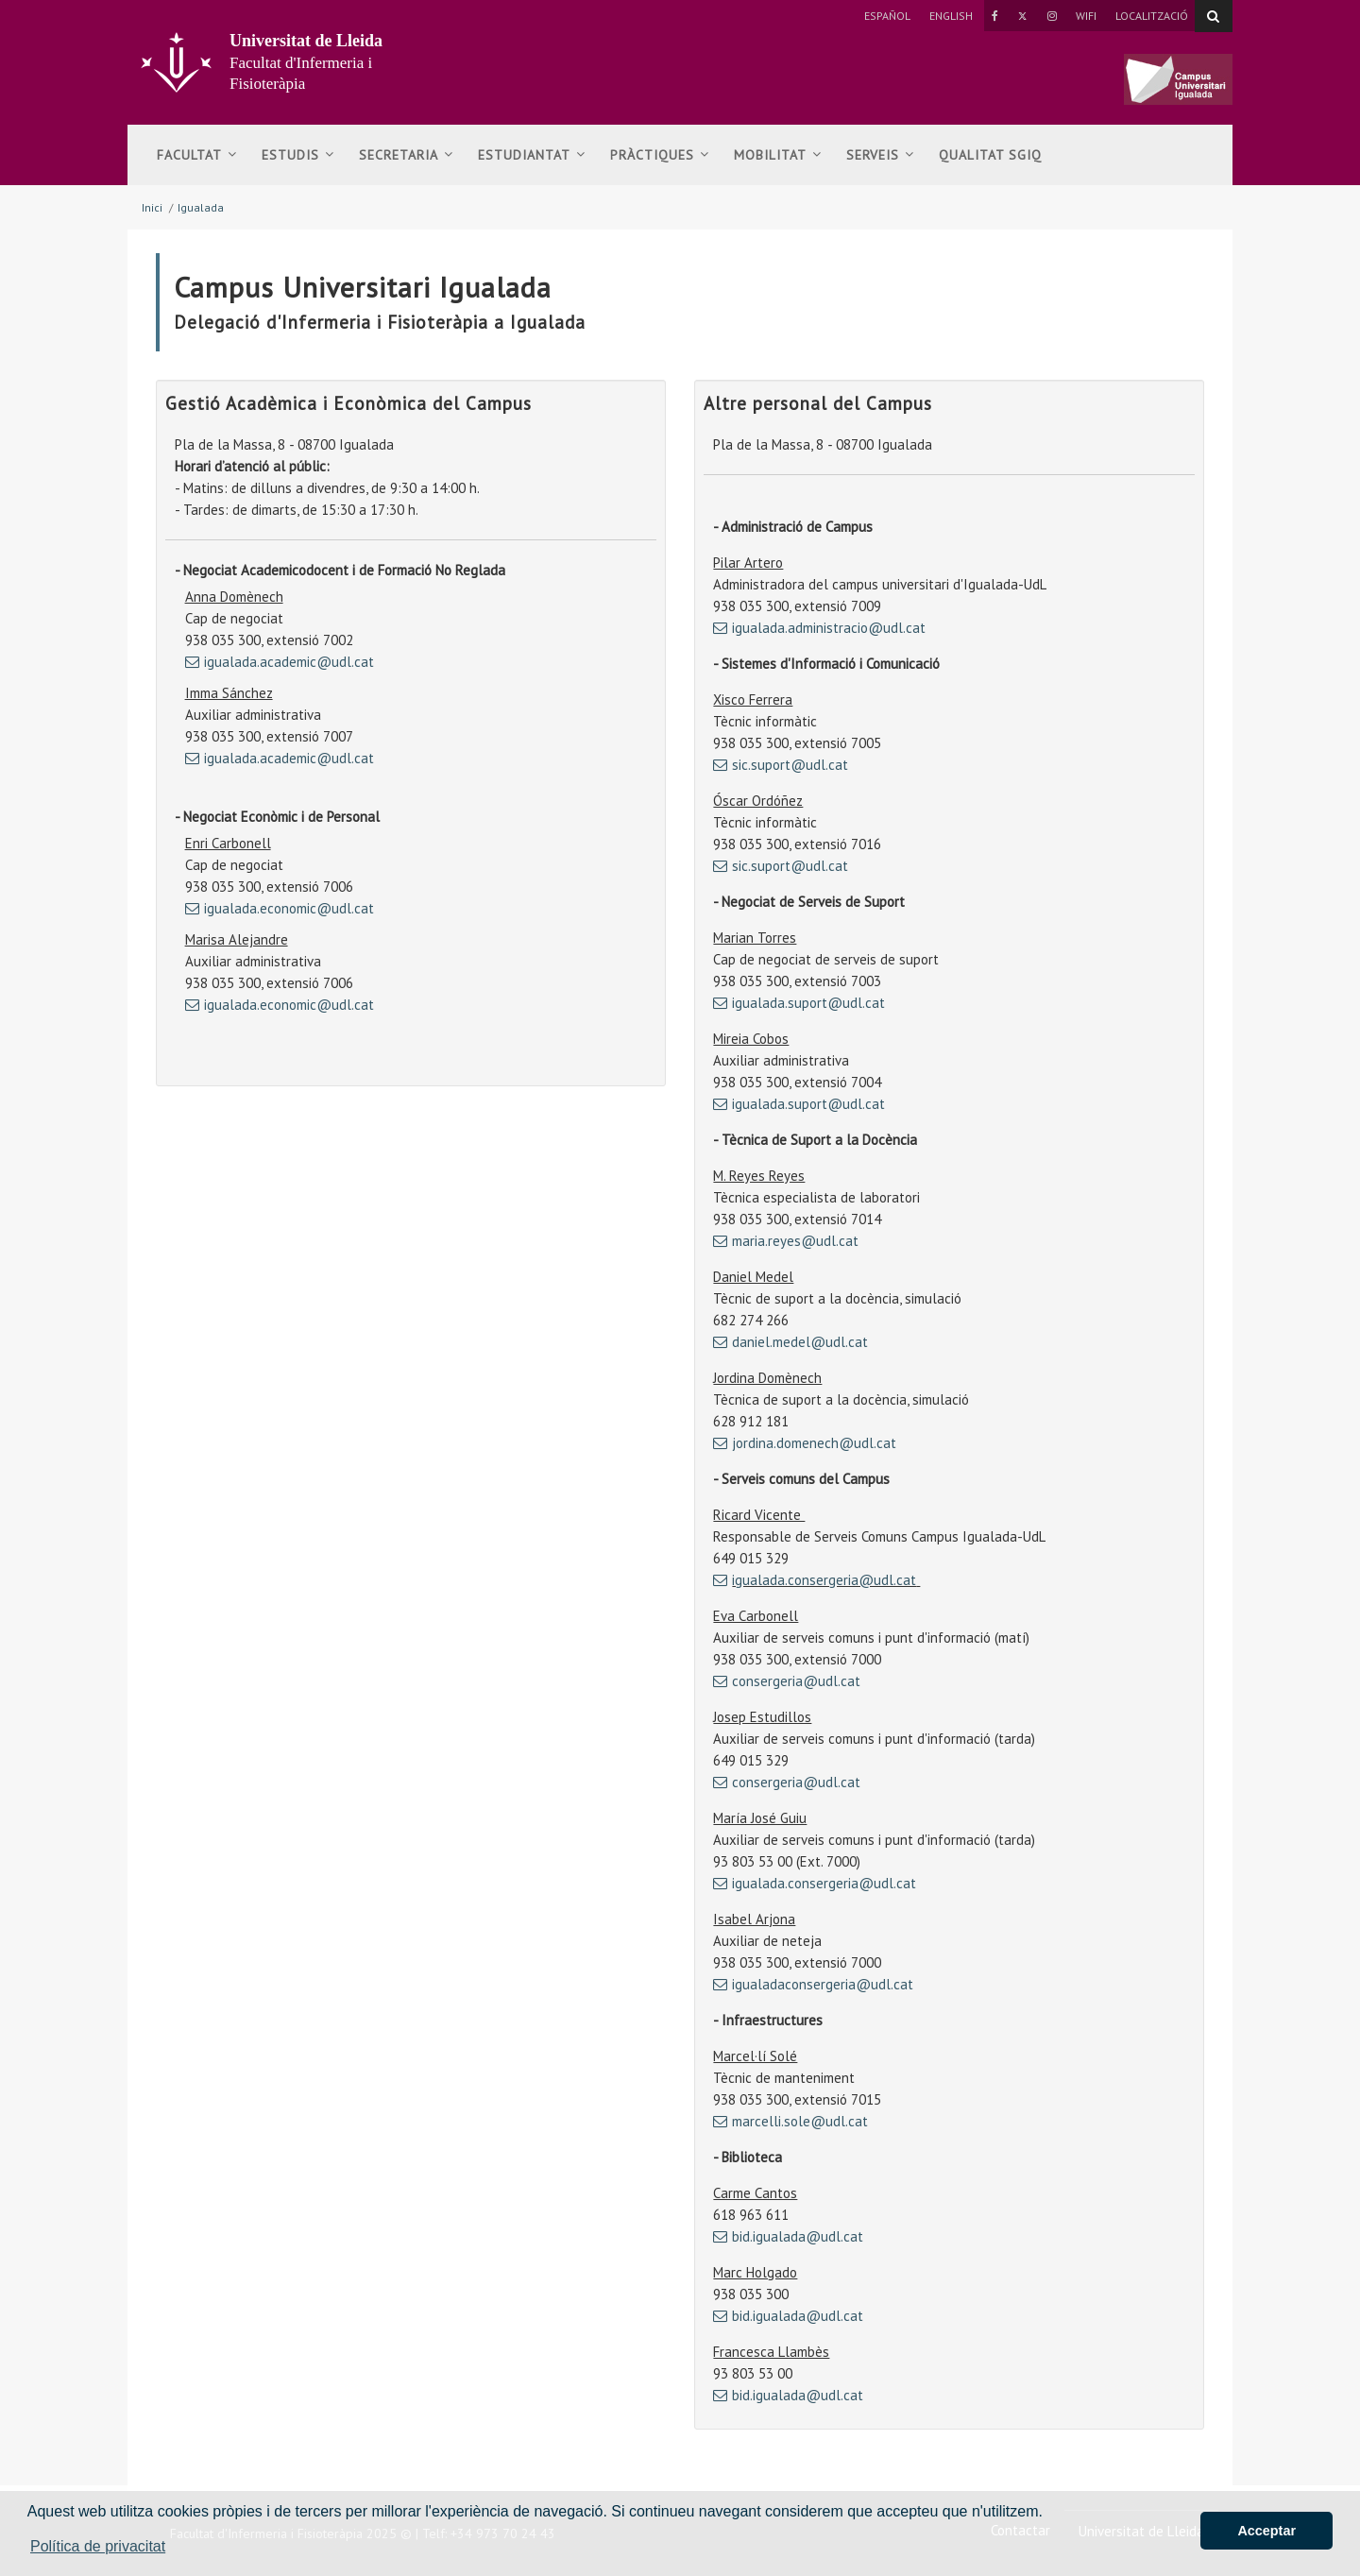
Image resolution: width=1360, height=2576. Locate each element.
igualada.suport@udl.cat (808, 1003)
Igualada (201, 207)
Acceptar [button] (1266, 2530)
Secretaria (406, 154)
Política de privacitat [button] (97, 2546)
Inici (152, 207)
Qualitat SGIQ (990, 154)
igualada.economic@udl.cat (289, 908)
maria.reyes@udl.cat (795, 1241)
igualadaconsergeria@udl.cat (822, 1984)
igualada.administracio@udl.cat (829, 628)
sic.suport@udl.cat (790, 765)
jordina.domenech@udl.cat (814, 1443)
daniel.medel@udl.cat (800, 1342)
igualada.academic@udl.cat (289, 662)
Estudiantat (532, 154)
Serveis (880, 154)
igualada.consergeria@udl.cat (824, 1580)
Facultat (197, 154)
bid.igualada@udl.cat (797, 2236)
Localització (1151, 16)
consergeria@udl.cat (796, 1681)
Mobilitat (778, 154)
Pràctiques (659, 154)
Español (887, 16)
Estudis (298, 154)
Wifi (1086, 16)
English (951, 16)
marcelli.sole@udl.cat (800, 2121)
